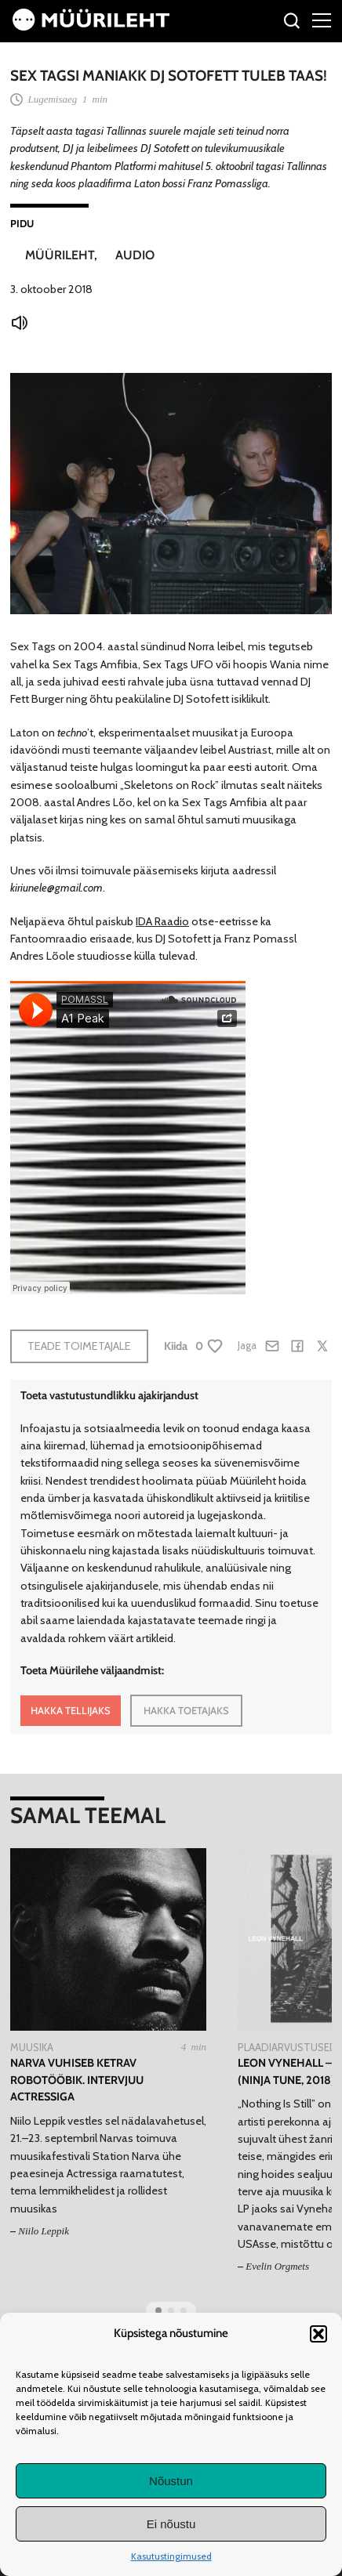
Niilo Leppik (43, 2231)
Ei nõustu (171, 2524)
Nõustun (171, 2480)
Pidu (22, 223)
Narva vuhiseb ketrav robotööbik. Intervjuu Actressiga (77, 2080)
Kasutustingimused (171, 2556)
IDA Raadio (162, 921)
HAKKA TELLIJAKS (71, 1710)
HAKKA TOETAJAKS (186, 1710)
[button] (318, 2334)
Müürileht (59, 255)
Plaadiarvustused (287, 2047)
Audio (135, 255)
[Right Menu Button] (321, 19)
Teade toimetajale (79, 1346)
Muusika (31, 2047)
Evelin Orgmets (277, 2266)
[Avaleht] (91, 27)
